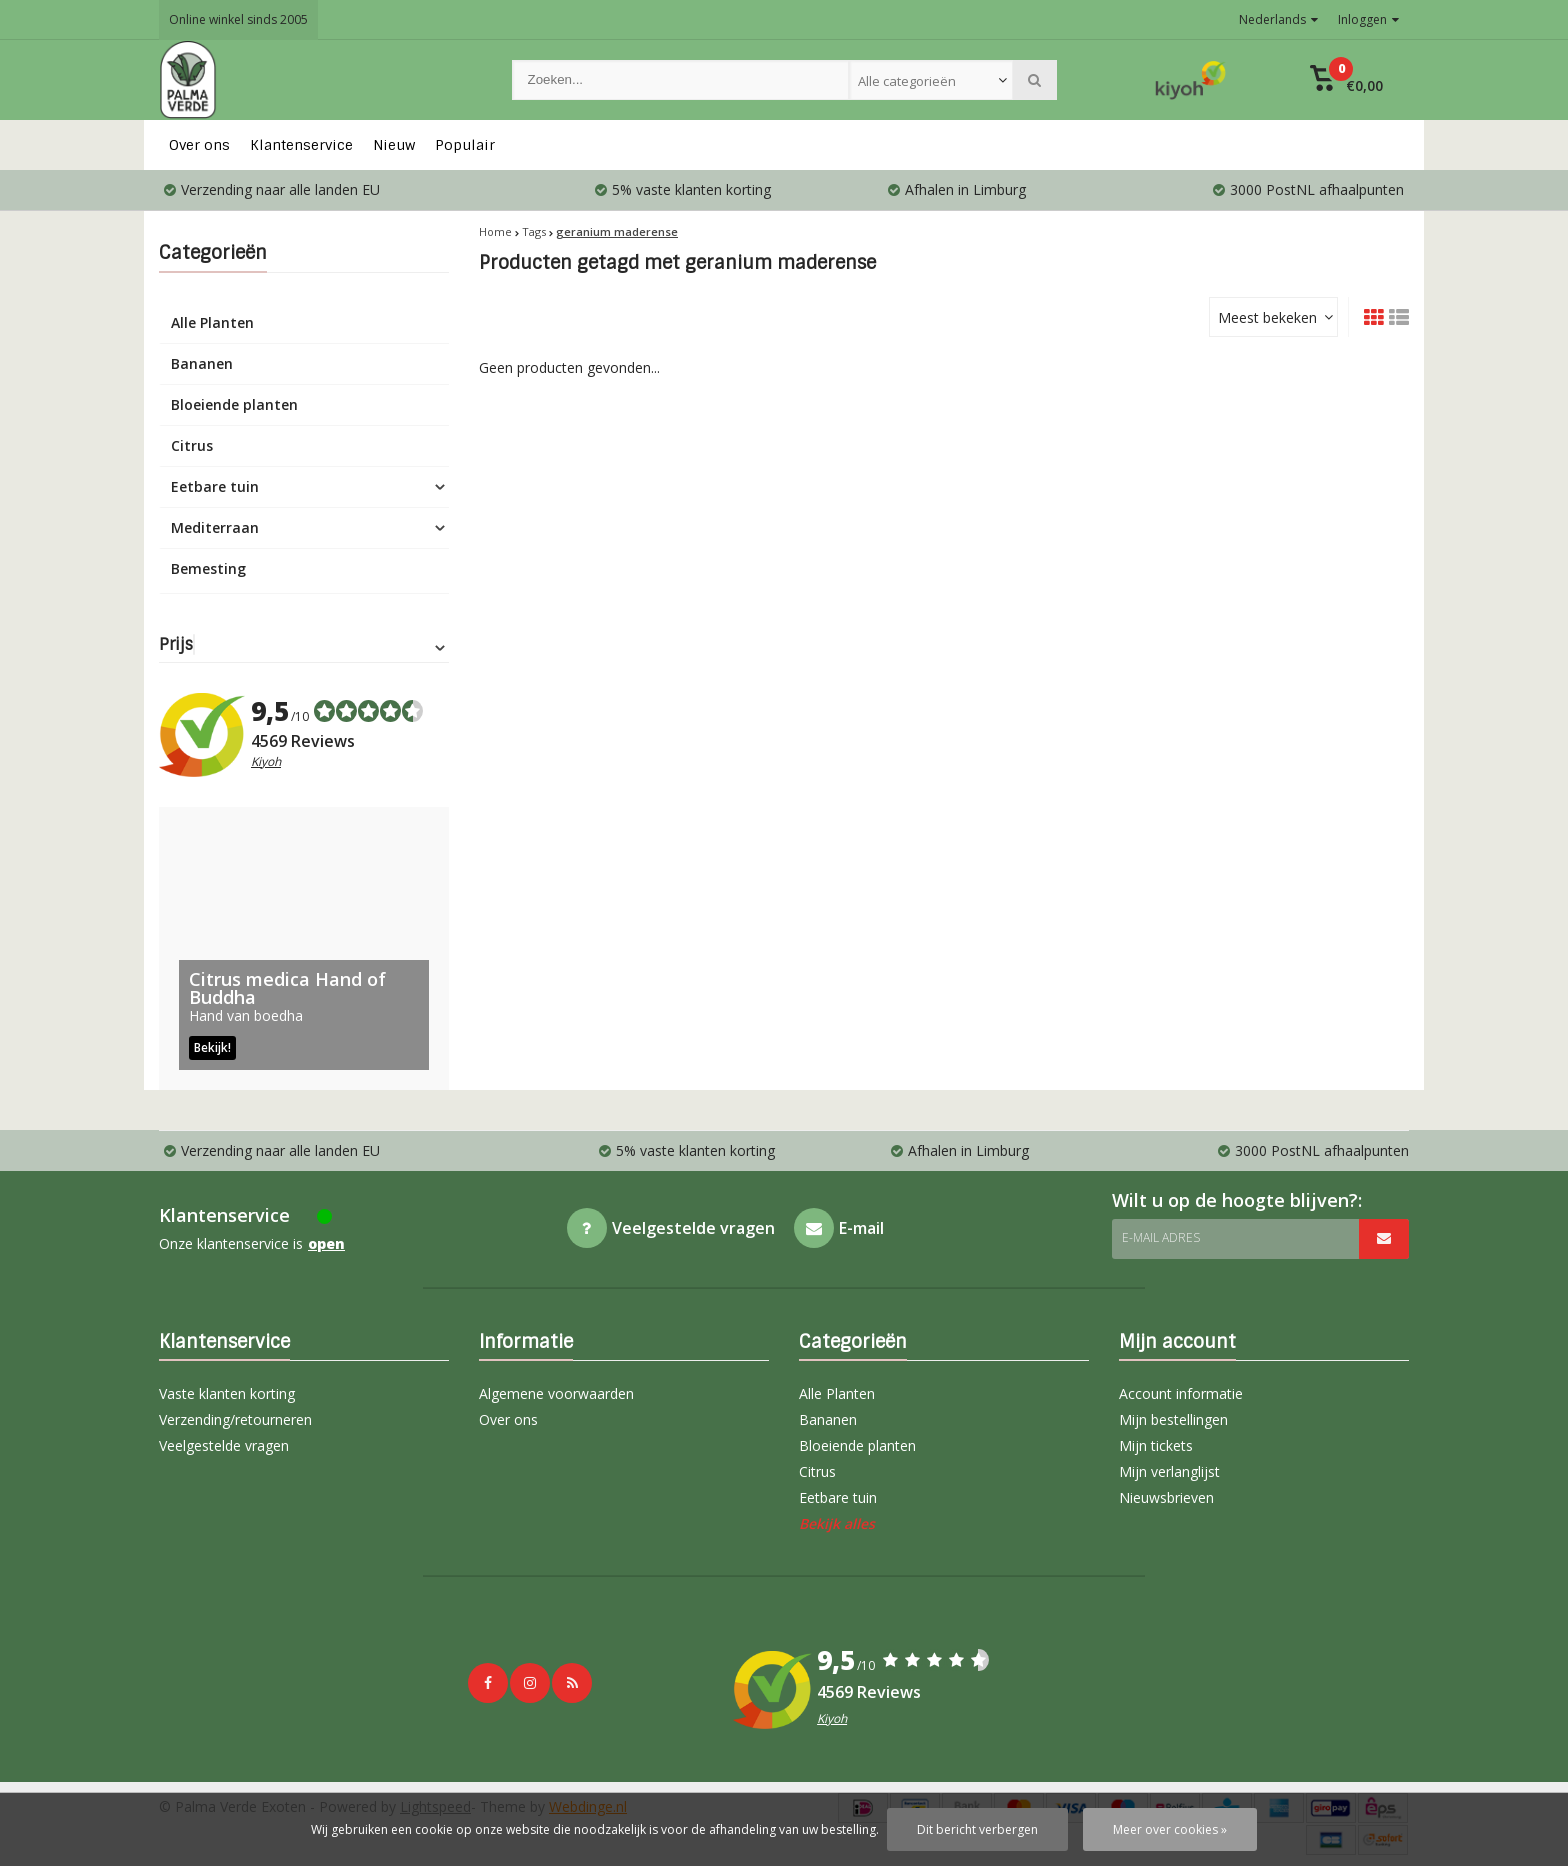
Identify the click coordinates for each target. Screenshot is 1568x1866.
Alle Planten (212, 322)
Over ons (199, 145)
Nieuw (394, 145)
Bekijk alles (837, 1523)
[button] (1346, 80)
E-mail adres (1161, 1237)
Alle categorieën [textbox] (907, 81)
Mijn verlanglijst (1169, 1471)
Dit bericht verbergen (977, 1829)
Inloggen (1368, 19)
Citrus (192, 445)
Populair (465, 145)
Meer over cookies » (1170, 1829)
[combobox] (931, 80)
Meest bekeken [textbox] (1267, 317)
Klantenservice (301, 145)
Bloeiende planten (234, 404)
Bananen (202, 363)
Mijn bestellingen (1173, 1419)
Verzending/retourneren (235, 1419)
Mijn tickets (1156, 1445)
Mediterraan (215, 527)
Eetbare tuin (215, 486)
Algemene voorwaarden (556, 1393)
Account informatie (1181, 1393)
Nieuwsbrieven (1166, 1497)
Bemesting (208, 568)
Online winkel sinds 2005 (238, 19)
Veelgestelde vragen (224, 1445)
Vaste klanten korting (227, 1393)
